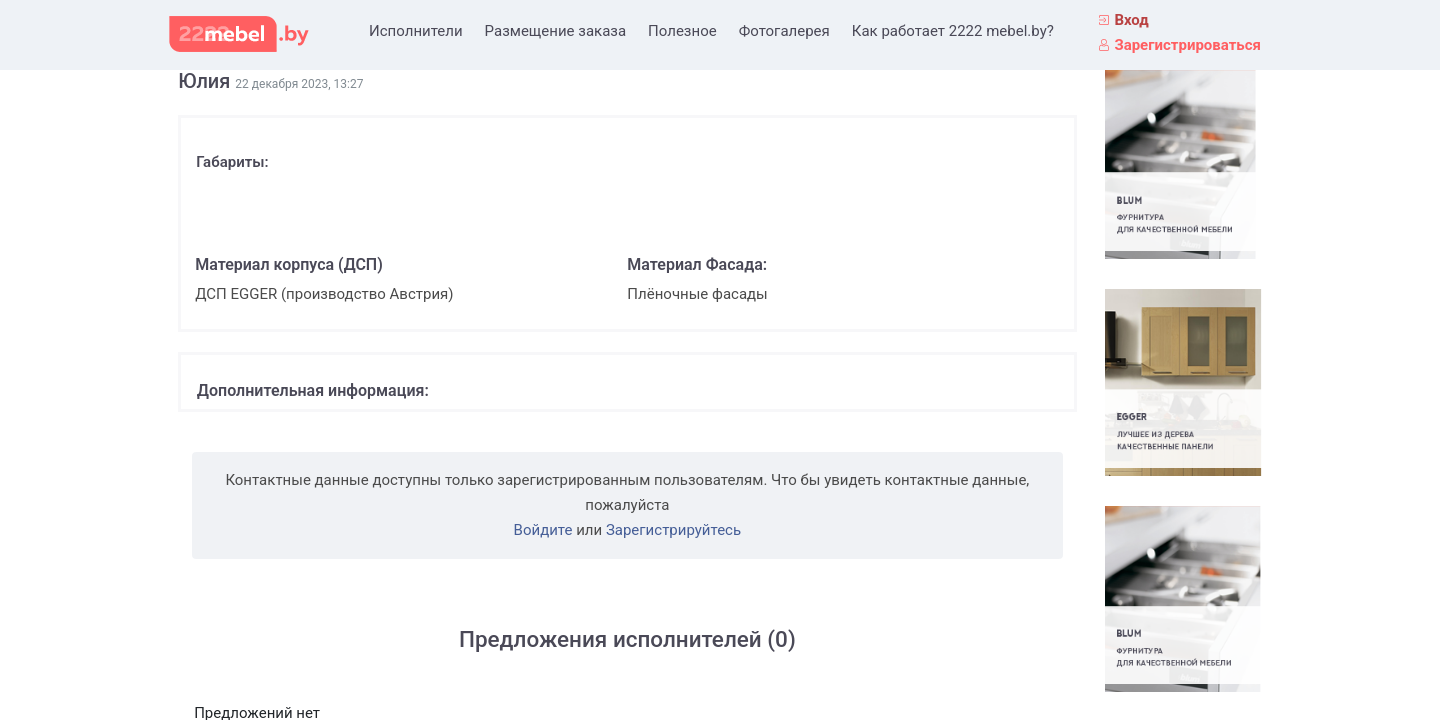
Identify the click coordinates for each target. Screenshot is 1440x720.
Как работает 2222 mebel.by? (953, 31)
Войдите (543, 530)
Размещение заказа (556, 31)
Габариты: (232, 162)
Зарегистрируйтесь (673, 530)
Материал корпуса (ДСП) (289, 264)
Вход (1131, 20)
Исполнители (416, 31)
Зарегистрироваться (1187, 45)
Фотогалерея (784, 31)
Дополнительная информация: (313, 390)
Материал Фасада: (697, 264)
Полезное (682, 31)
